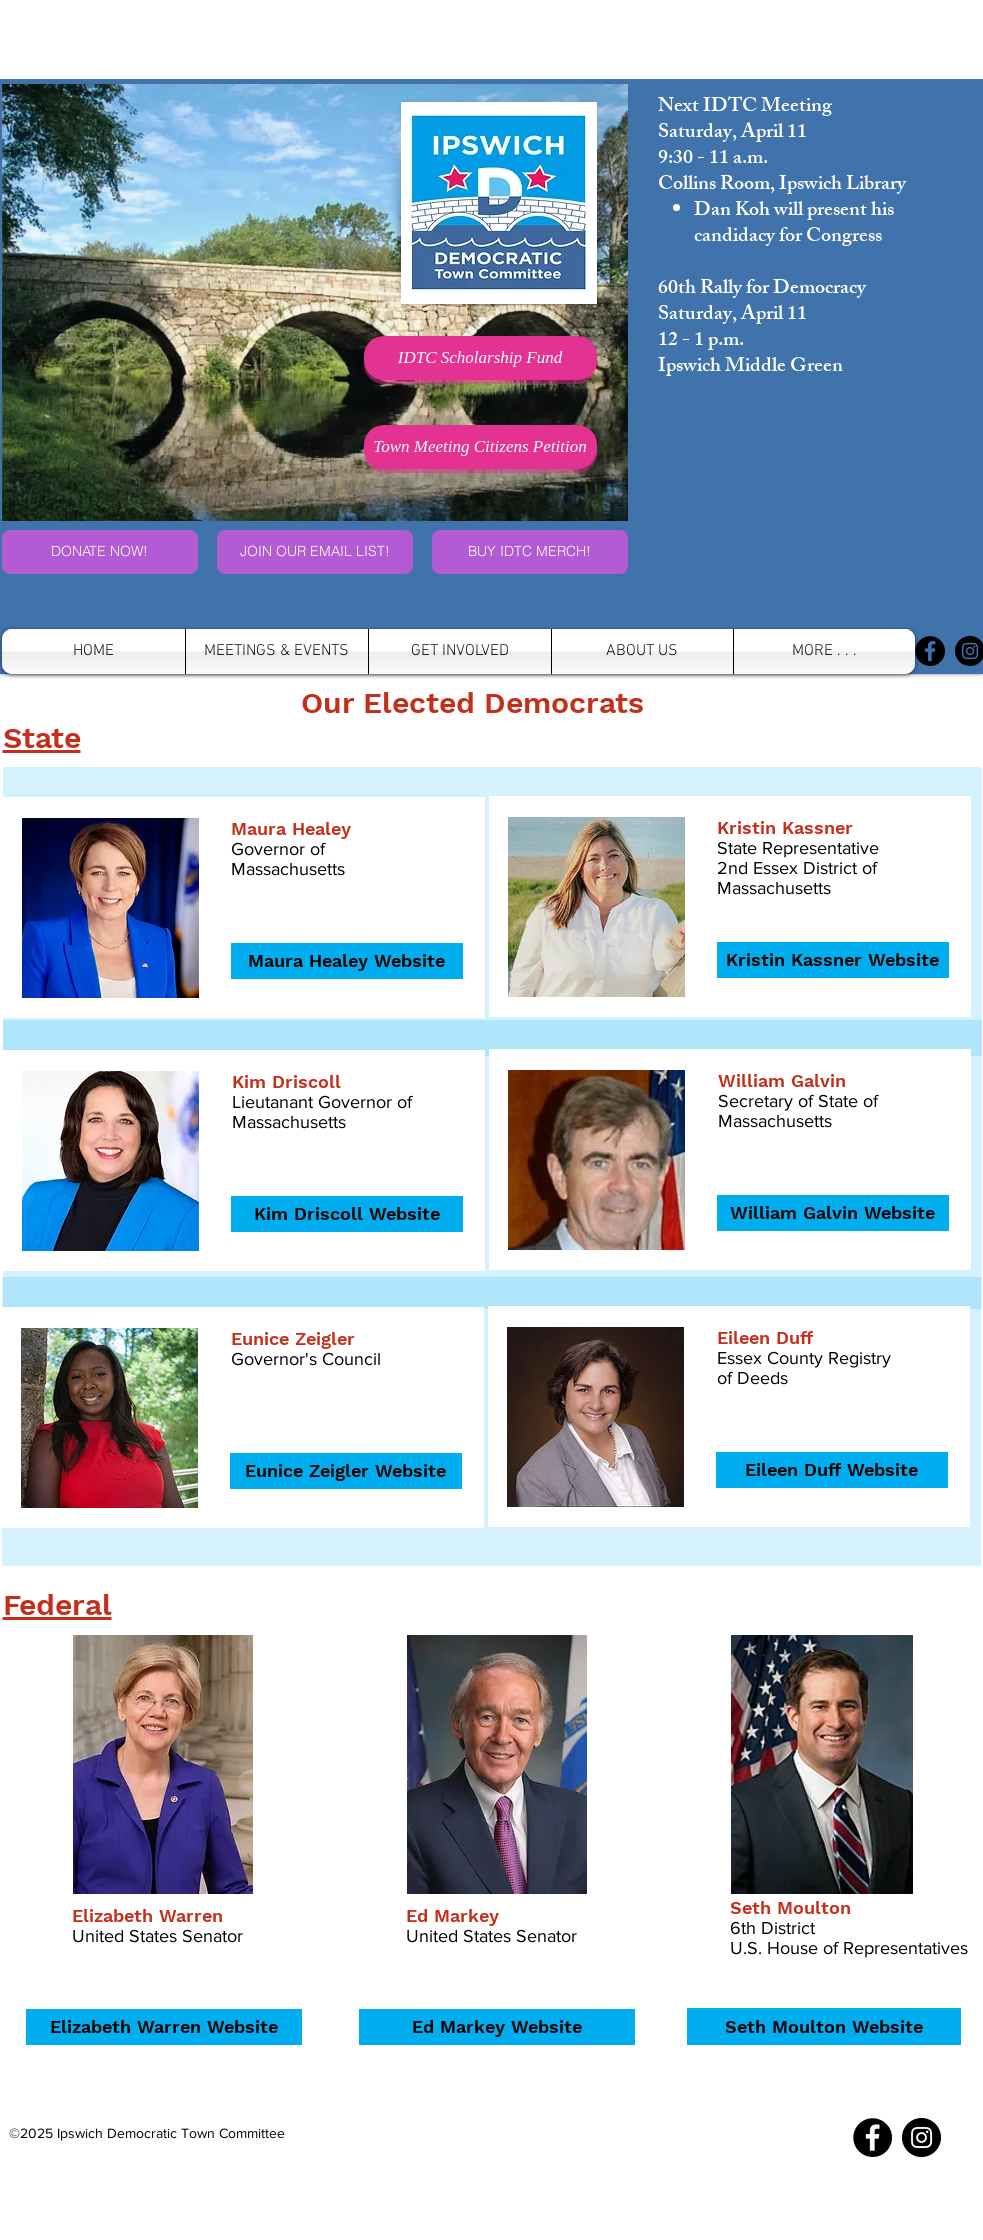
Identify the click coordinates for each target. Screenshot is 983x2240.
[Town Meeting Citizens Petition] (480, 447)
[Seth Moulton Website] (824, 2026)
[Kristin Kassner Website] (833, 960)
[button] (642, 651)
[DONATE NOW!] (100, 552)
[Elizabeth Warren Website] (164, 2027)
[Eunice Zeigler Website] (346, 1471)
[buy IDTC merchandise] (530, 552)
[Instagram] (921, 2137)
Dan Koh (732, 211)
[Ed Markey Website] (497, 2027)
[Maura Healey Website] (347, 961)
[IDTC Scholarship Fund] (480, 358)
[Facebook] (930, 651)
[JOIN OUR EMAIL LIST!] (315, 552)
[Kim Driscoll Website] (347, 1214)
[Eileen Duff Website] (832, 1470)
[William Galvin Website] (833, 1213)
